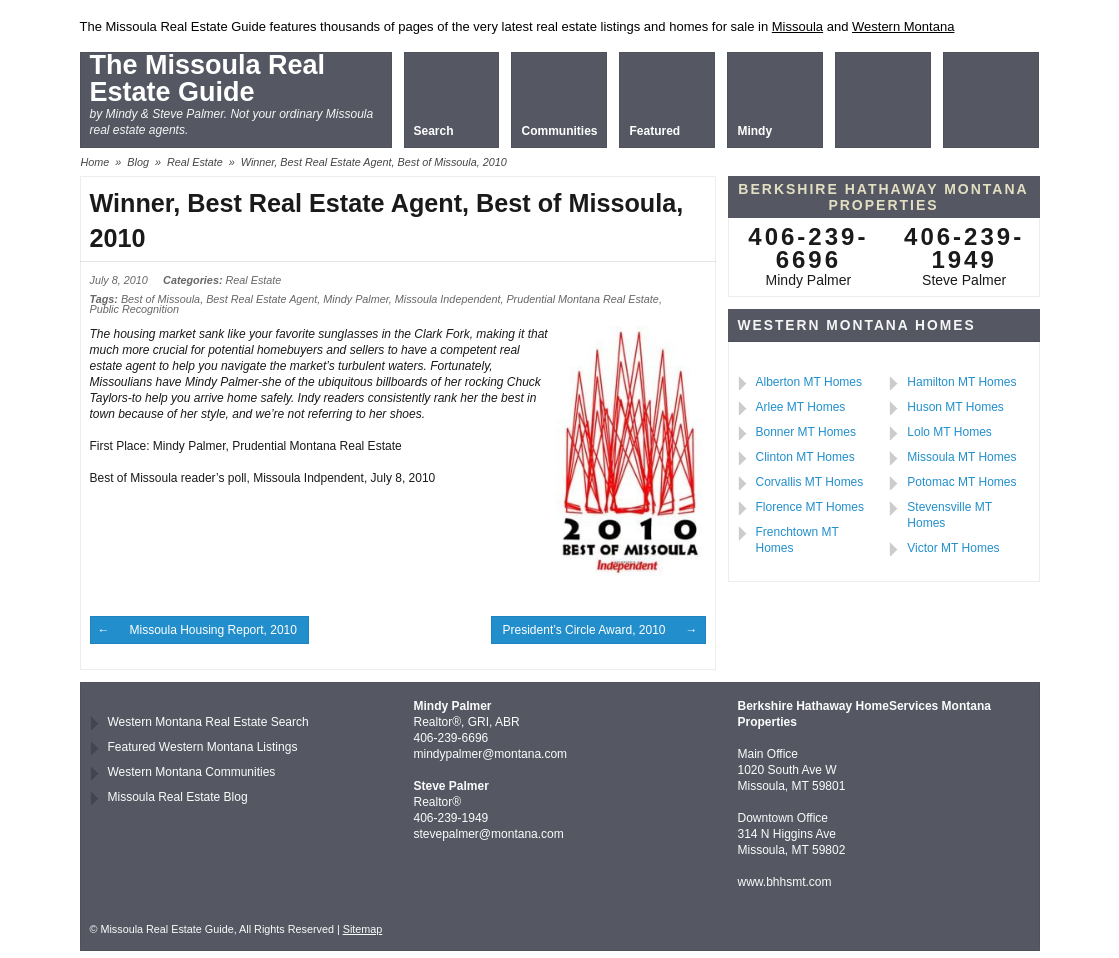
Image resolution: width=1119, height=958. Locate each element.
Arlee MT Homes (801, 407)
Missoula (797, 26)
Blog (138, 162)
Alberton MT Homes (809, 382)
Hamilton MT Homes (961, 382)
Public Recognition (134, 309)
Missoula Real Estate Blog (178, 797)
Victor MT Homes (953, 548)
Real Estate (195, 162)
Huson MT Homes (955, 407)
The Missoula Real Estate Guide (208, 78)
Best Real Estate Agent (261, 299)
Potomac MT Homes (961, 482)
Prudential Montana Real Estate (582, 299)
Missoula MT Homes (961, 457)
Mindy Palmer (355, 299)
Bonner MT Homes (806, 432)
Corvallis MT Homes (810, 482)
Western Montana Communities (192, 772)
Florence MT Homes (810, 507)
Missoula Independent (448, 299)
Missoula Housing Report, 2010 (213, 630)
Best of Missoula (160, 299)
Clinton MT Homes (805, 457)
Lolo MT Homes (949, 432)
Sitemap (363, 929)
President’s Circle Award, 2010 (584, 630)
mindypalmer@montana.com (491, 754)
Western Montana (903, 26)
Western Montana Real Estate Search (208, 722)
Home (95, 162)
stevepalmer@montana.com (489, 834)
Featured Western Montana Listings (203, 747)
